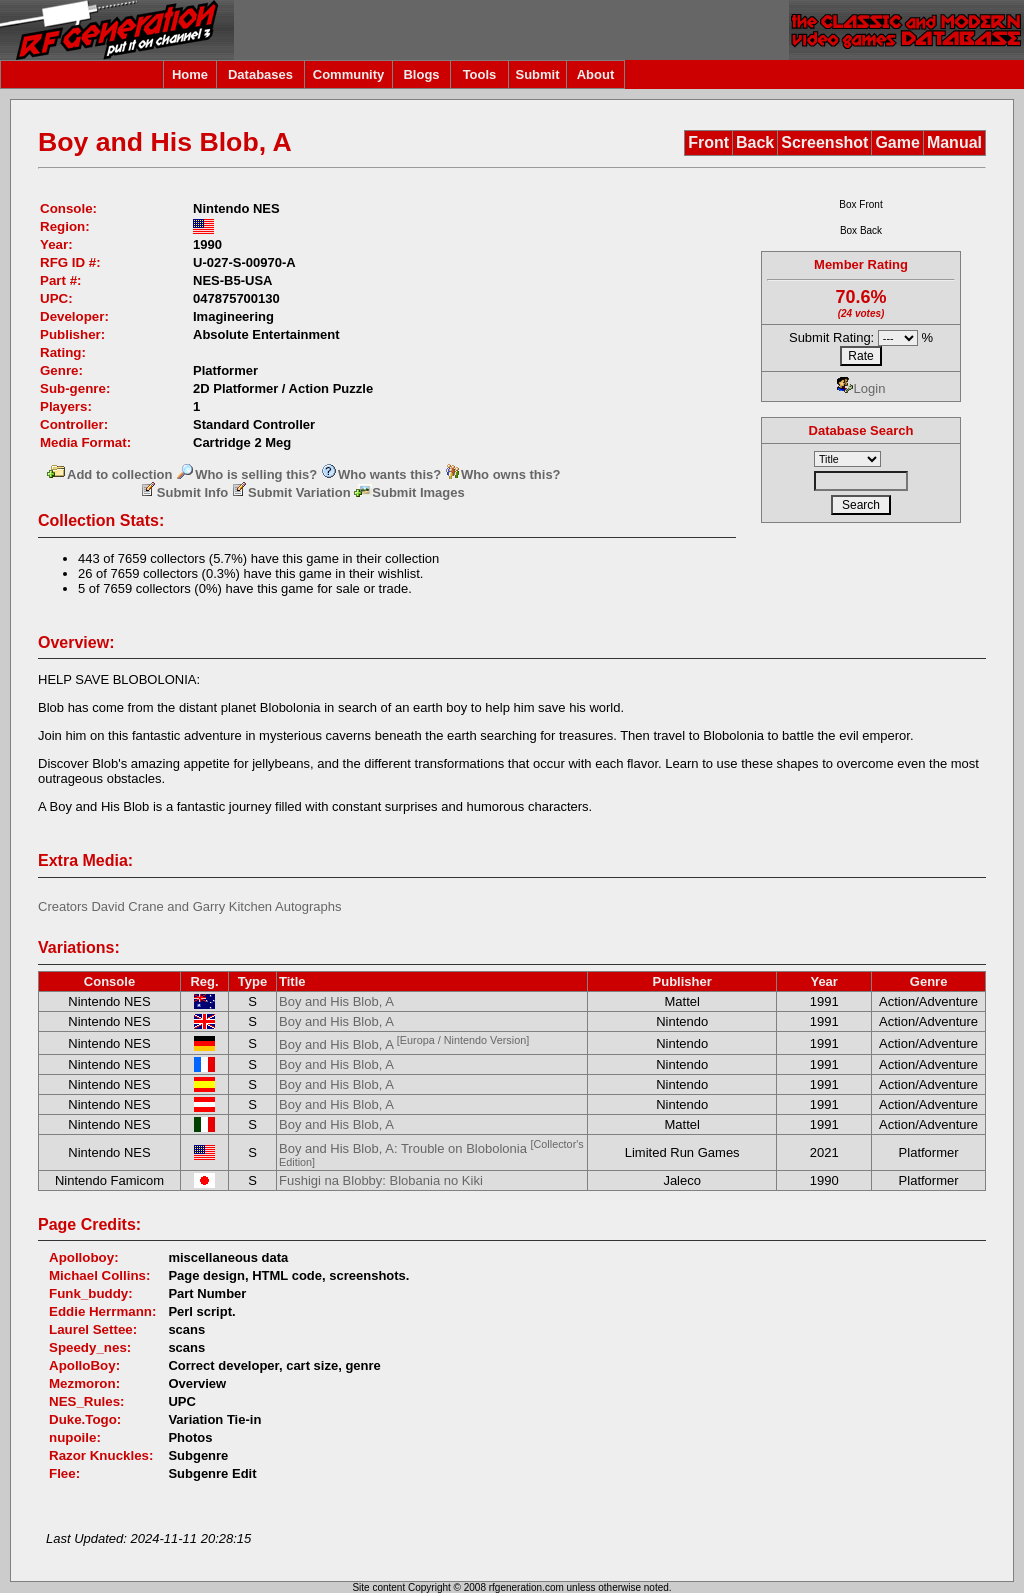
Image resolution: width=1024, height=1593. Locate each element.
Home (190, 74)
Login (861, 388)
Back (755, 142)
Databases (260, 74)
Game (897, 142)
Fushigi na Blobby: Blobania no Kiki (381, 1180)
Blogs (421, 74)
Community (349, 74)
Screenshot (824, 142)
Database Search (861, 430)
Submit (537, 74)
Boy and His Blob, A (336, 1001)
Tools (480, 74)
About (596, 74)
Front (708, 142)
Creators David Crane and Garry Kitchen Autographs (190, 906)
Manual (954, 142)
